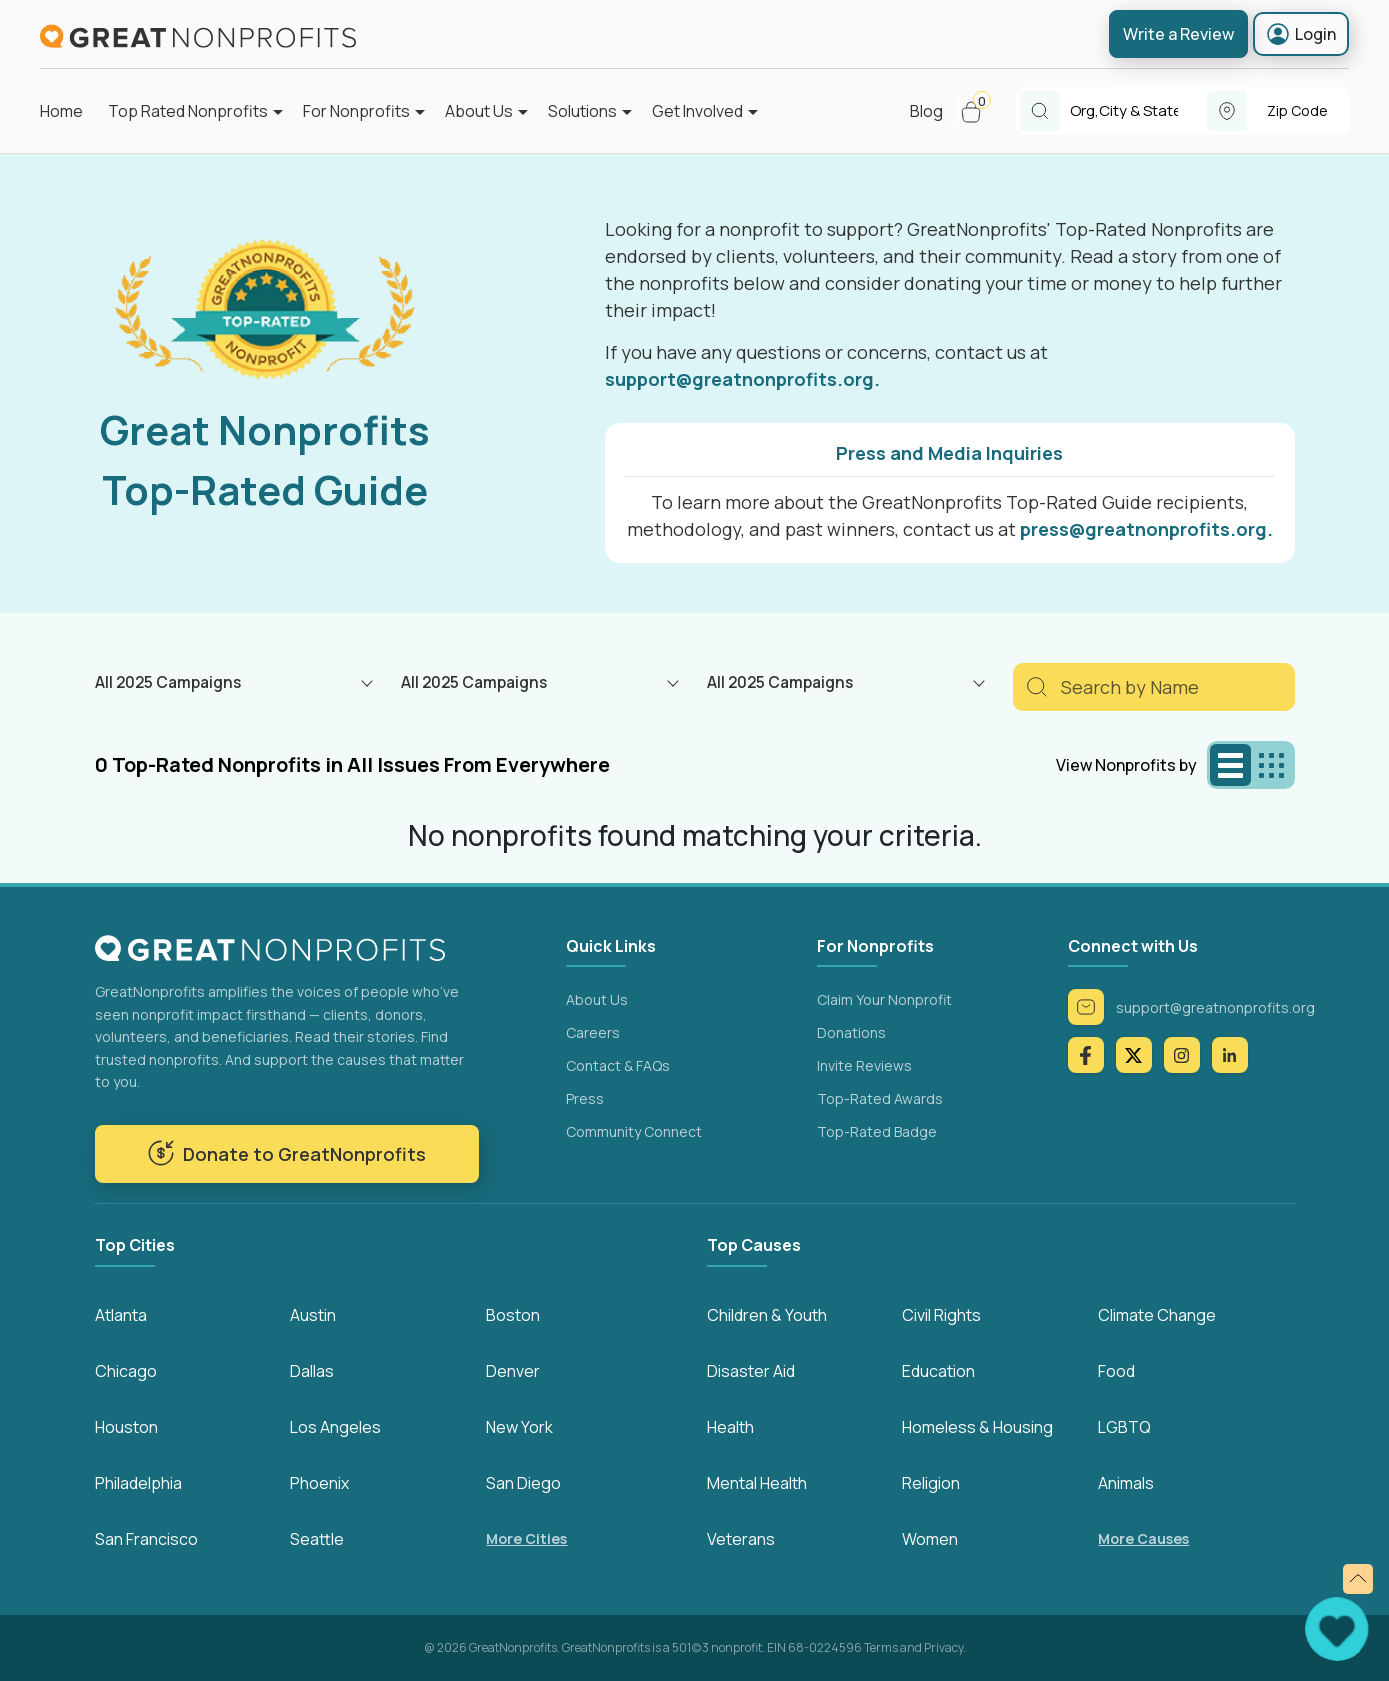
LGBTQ (1124, 1427)
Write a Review (1178, 34)
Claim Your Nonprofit (884, 999)
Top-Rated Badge (877, 1131)
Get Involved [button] (697, 111)
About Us (597, 999)
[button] (979, 111)
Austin (313, 1315)
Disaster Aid (751, 1371)
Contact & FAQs (618, 1065)
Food (1116, 1371)
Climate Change (1157, 1315)
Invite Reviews (864, 1065)
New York (519, 1427)
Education (938, 1371)
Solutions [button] (582, 111)
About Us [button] (479, 111)
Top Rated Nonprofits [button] (188, 111)
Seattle (317, 1539)
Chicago (126, 1371)
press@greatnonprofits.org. (1146, 529)
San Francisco (146, 1539)
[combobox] (1138, 111)
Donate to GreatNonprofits (286, 1153)
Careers (593, 1032)
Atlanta (121, 1315)
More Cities (526, 1538)
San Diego (523, 1483)
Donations (851, 1032)
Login (1301, 34)
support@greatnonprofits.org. (742, 379)
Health (730, 1427)
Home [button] (61, 111)
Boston (513, 1315)
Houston (126, 1427)
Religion (931, 1483)
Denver (513, 1371)
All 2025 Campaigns (168, 682)
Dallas (312, 1371)
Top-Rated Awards (880, 1098)
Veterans (741, 1539)
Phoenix (319, 1483)
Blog (926, 111)
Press (585, 1098)
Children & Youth (767, 1315)
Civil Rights (941, 1315)
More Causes (1143, 1538)
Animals (1126, 1483)
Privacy (943, 1647)
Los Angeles (335, 1427)
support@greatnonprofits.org (1191, 1007)
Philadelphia (138, 1483)
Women (930, 1539)
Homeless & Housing (977, 1427)
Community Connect (634, 1131)
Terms (881, 1647)
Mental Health (757, 1483)
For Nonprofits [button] (356, 111)
